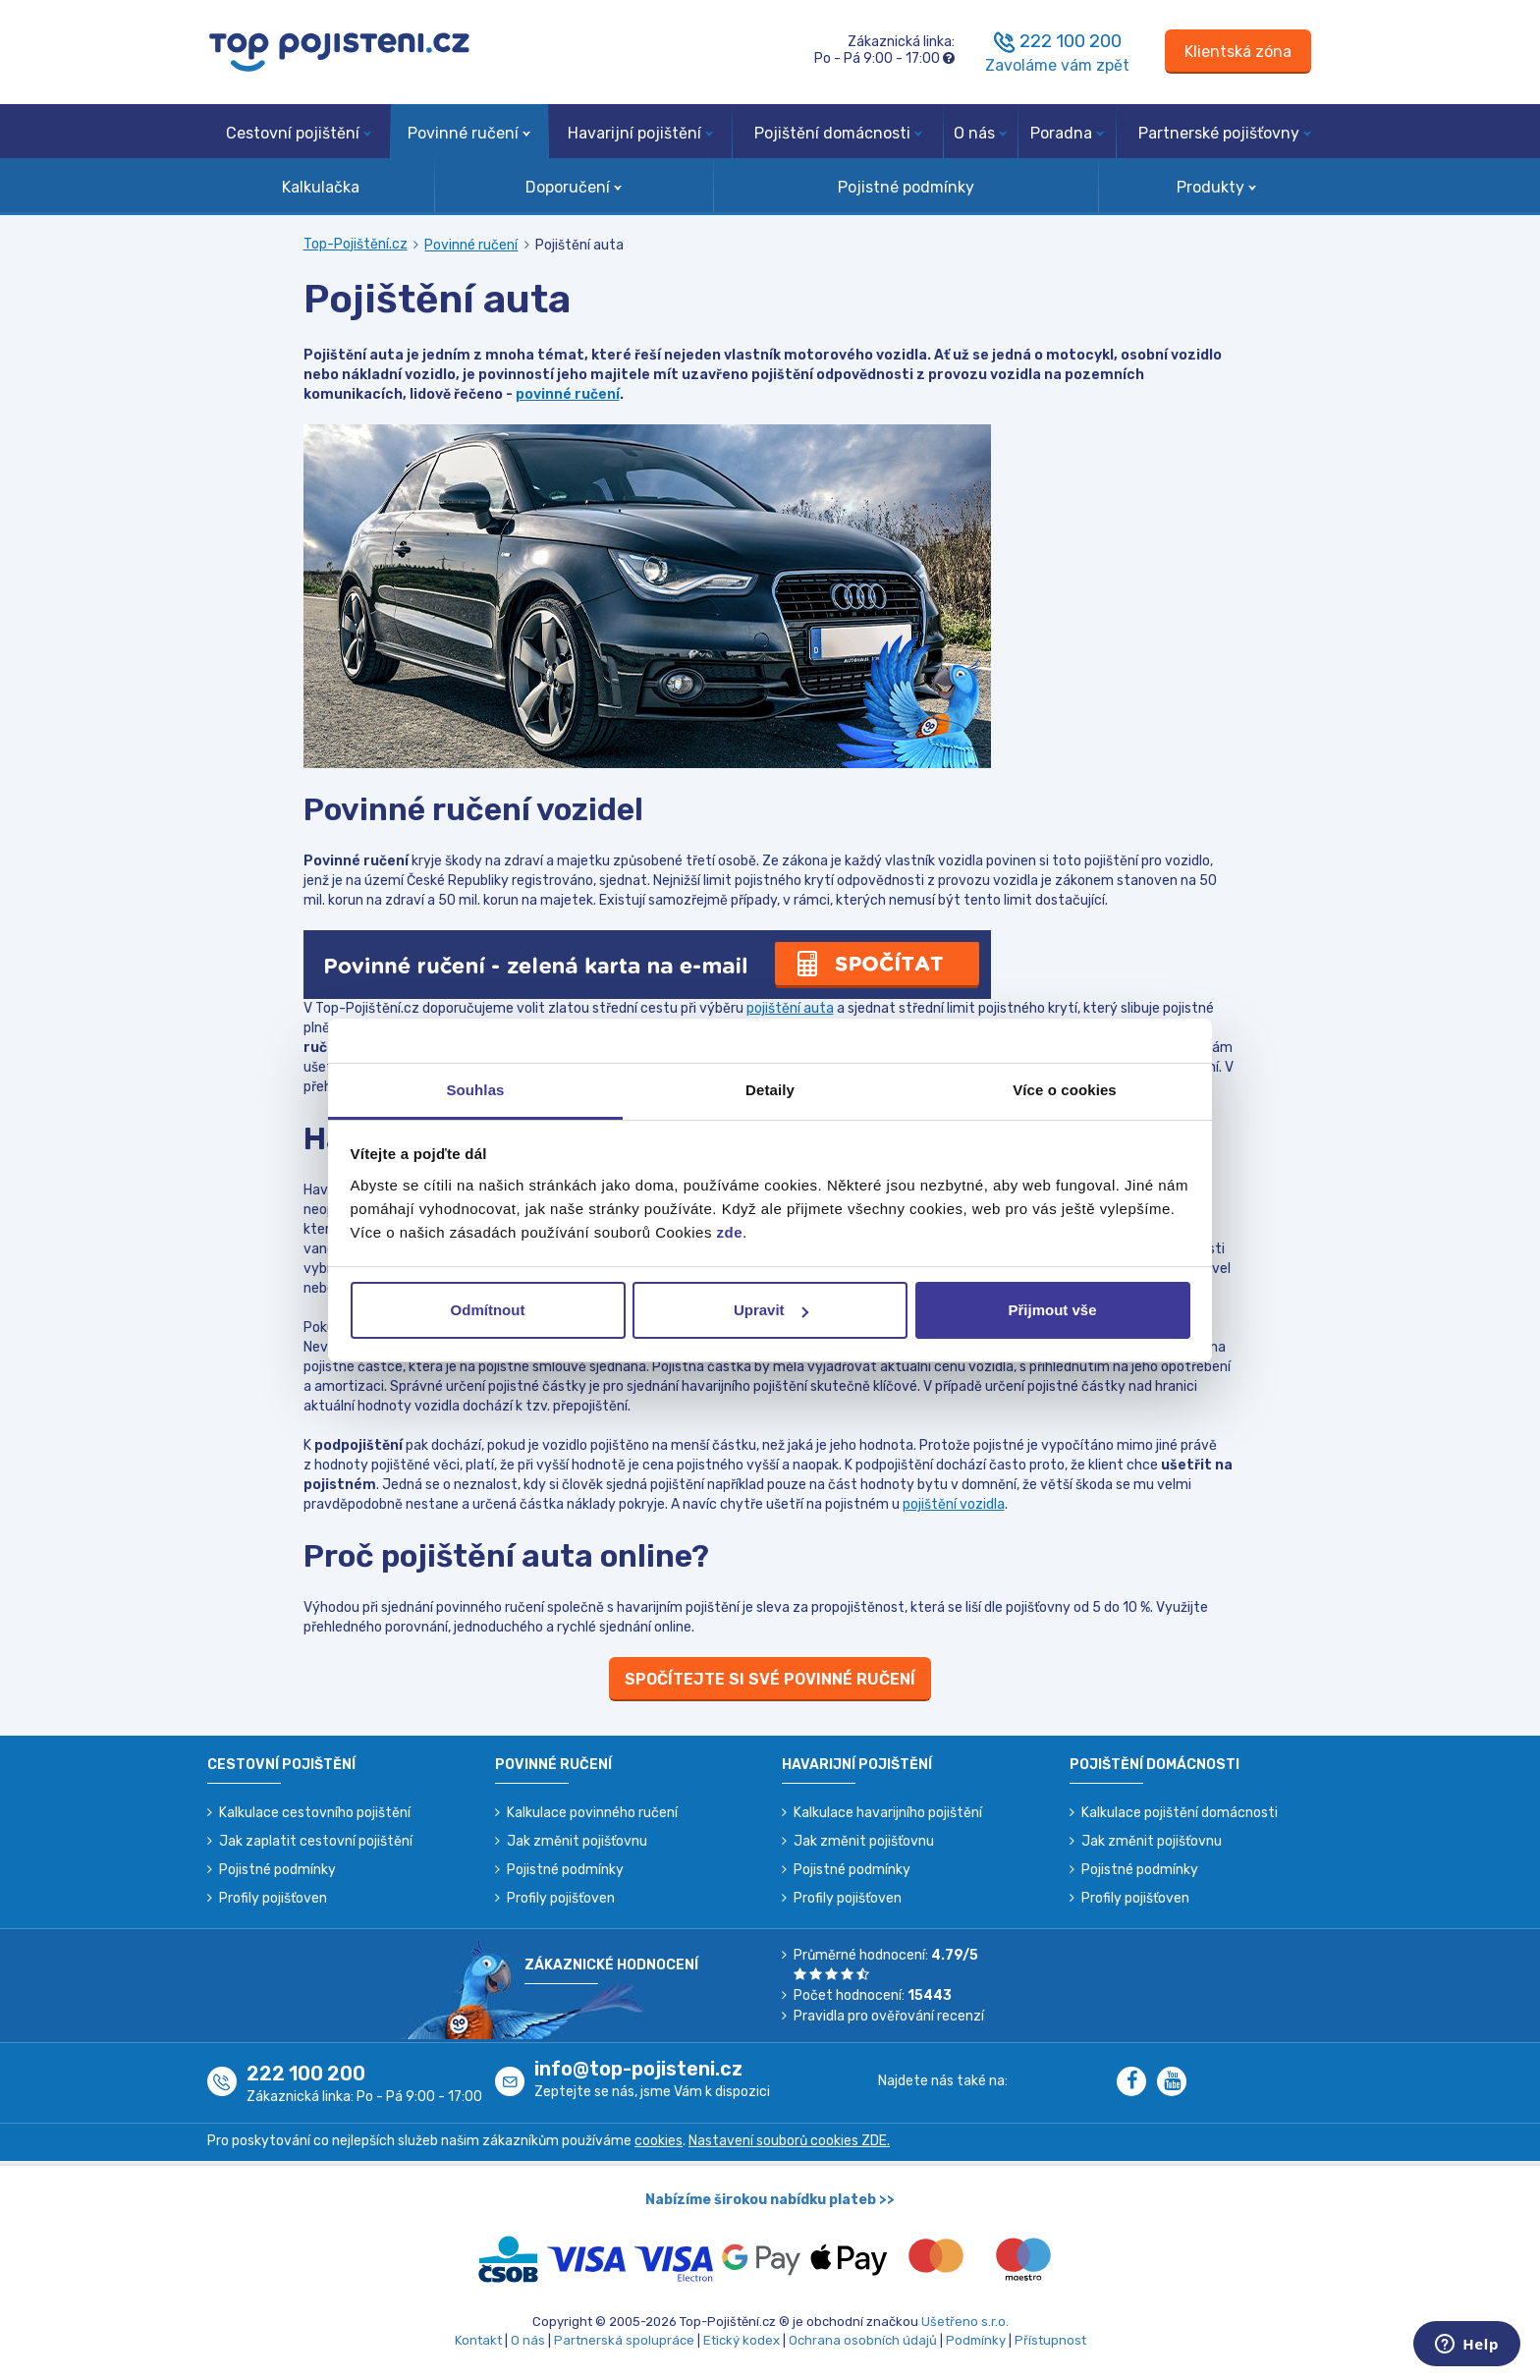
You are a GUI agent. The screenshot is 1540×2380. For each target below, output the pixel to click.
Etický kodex (741, 2340)
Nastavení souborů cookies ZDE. (789, 2140)
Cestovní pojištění (298, 133)
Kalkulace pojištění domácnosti (1179, 1812)
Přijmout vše (1052, 1309)
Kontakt (478, 2340)
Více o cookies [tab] (1065, 1089)
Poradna (1067, 133)
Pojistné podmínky (906, 187)
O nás (980, 133)
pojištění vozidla (954, 1504)
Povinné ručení (469, 133)
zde (730, 1232)
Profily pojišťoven (273, 1898)
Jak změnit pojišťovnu (577, 1841)
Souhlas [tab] (475, 1089)
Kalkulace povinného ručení (592, 1812)
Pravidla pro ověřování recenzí (889, 2016)
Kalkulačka (320, 187)
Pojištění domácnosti (838, 133)
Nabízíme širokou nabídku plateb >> (770, 2199)
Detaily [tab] (770, 1089)
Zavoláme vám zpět (1057, 65)
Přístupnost (1050, 2340)
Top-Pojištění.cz (355, 244)
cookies (658, 2140)
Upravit (771, 1309)
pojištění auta (790, 1008)
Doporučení (573, 187)
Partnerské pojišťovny (1224, 133)
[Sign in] (1238, 51)
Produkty (1216, 187)
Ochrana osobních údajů (863, 2340)
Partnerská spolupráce (624, 2340)
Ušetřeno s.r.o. (965, 2321)
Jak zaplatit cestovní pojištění (315, 1841)
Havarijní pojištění (640, 133)
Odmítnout (488, 1309)
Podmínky (976, 2340)
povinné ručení (568, 394)
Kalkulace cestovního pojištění (315, 1812)
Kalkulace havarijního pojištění (888, 1812)
